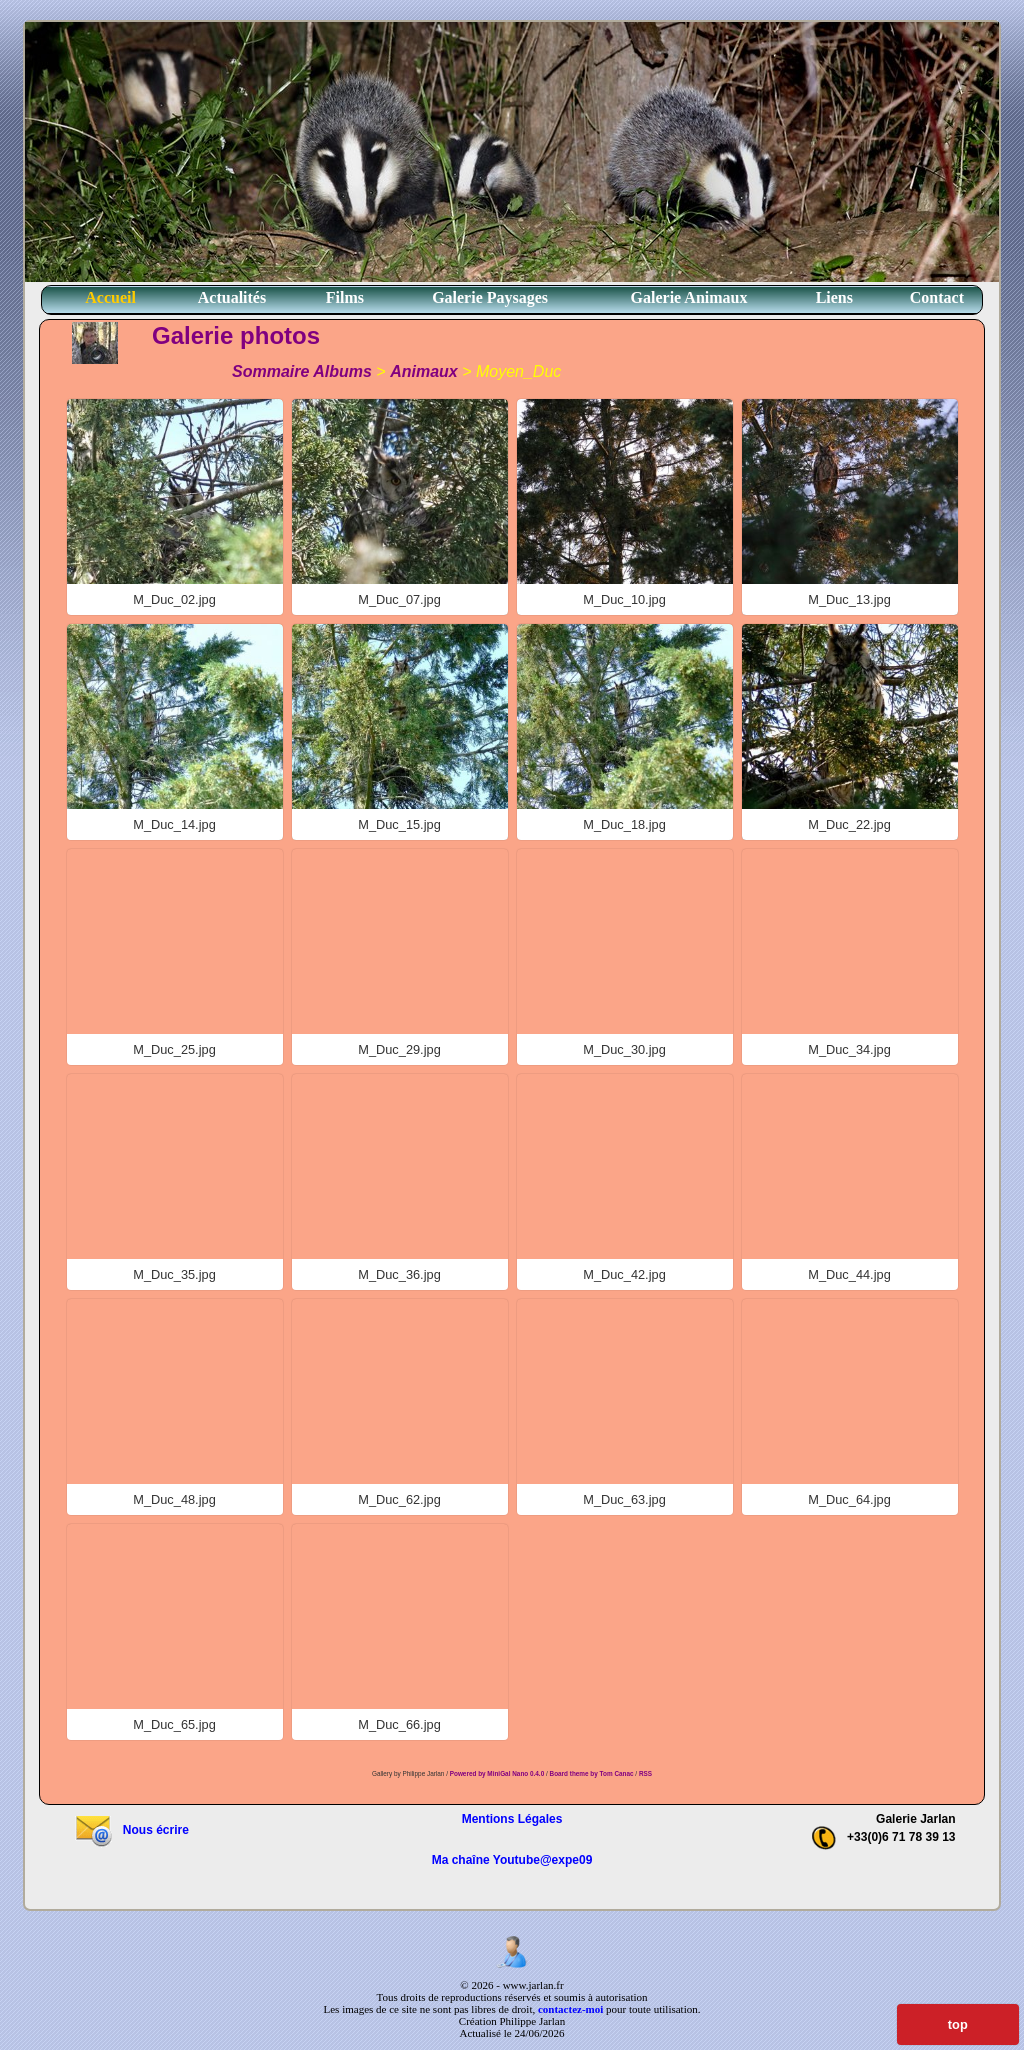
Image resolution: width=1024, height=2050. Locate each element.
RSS (645, 1773)
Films (345, 297)
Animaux (424, 371)
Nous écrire (131, 1830)
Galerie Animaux (689, 297)
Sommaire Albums (302, 371)
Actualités (232, 297)
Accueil (110, 297)
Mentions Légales (512, 1819)
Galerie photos (236, 335)
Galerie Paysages (490, 297)
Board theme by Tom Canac (593, 1773)
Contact (937, 297)
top (958, 2024)
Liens (834, 297)
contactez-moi (570, 2009)
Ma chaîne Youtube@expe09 (512, 1860)
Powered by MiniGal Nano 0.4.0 (498, 1773)
